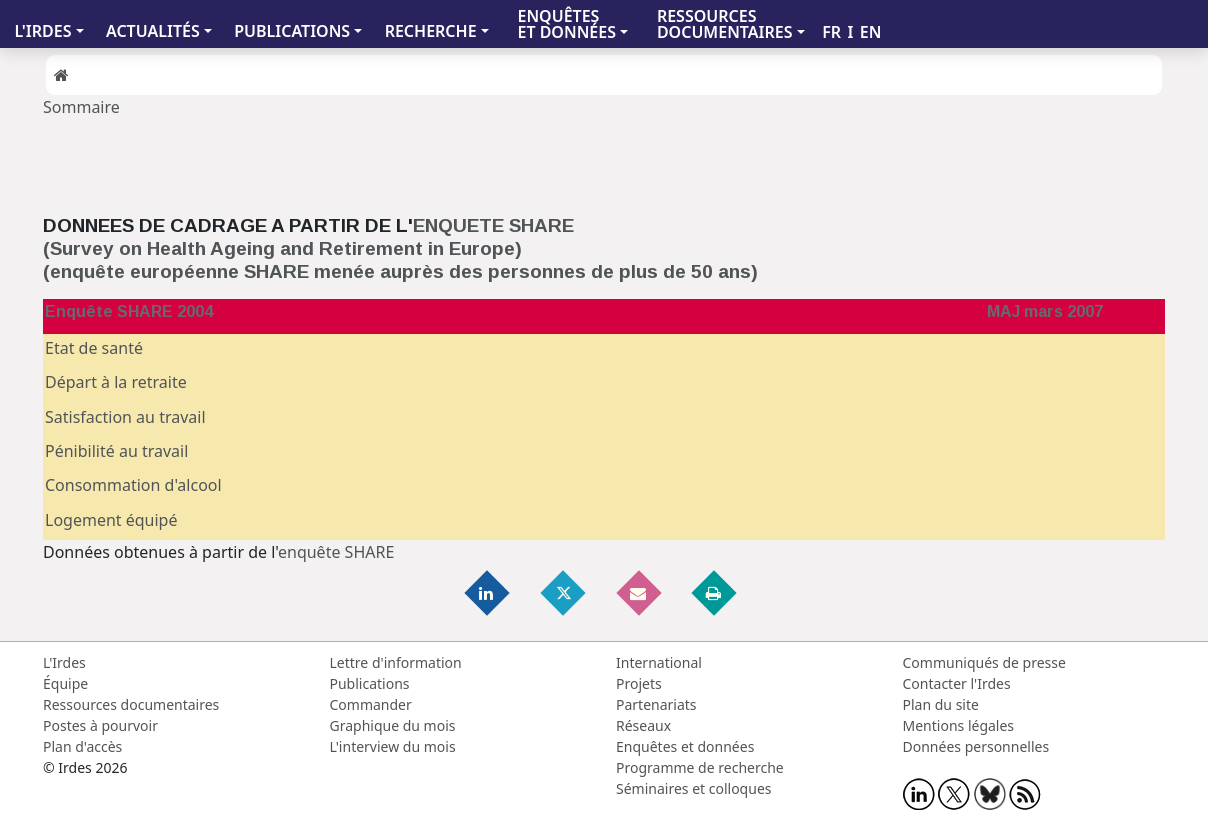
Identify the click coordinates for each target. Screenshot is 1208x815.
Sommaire (81, 107)
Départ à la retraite (116, 382)
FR (831, 32)
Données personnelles (976, 746)
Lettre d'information (396, 662)
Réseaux (643, 725)
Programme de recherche (700, 767)
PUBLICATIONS (292, 31)
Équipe (65, 683)
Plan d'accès (82, 746)
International (659, 662)
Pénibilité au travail (116, 451)
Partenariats (656, 704)
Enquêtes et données (685, 746)
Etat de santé (94, 348)
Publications (370, 683)
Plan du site (941, 704)
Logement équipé (111, 520)
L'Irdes (64, 662)
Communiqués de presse (984, 662)
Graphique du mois (393, 725)
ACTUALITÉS (153, 31)
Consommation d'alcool (133, 485)
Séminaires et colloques (693, 788)
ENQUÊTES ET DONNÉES (566, 24)
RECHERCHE (431, 31)
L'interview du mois (393, 746)
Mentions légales (959, 725)
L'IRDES (42, 31)
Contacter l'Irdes (957, 683)
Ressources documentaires (131, 704)
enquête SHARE (336, 552)
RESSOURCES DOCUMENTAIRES (725, 24)
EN (871, 32)
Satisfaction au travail (125, 417)
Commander (371, 704)
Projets (639, 683)
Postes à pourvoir (100, 725)
